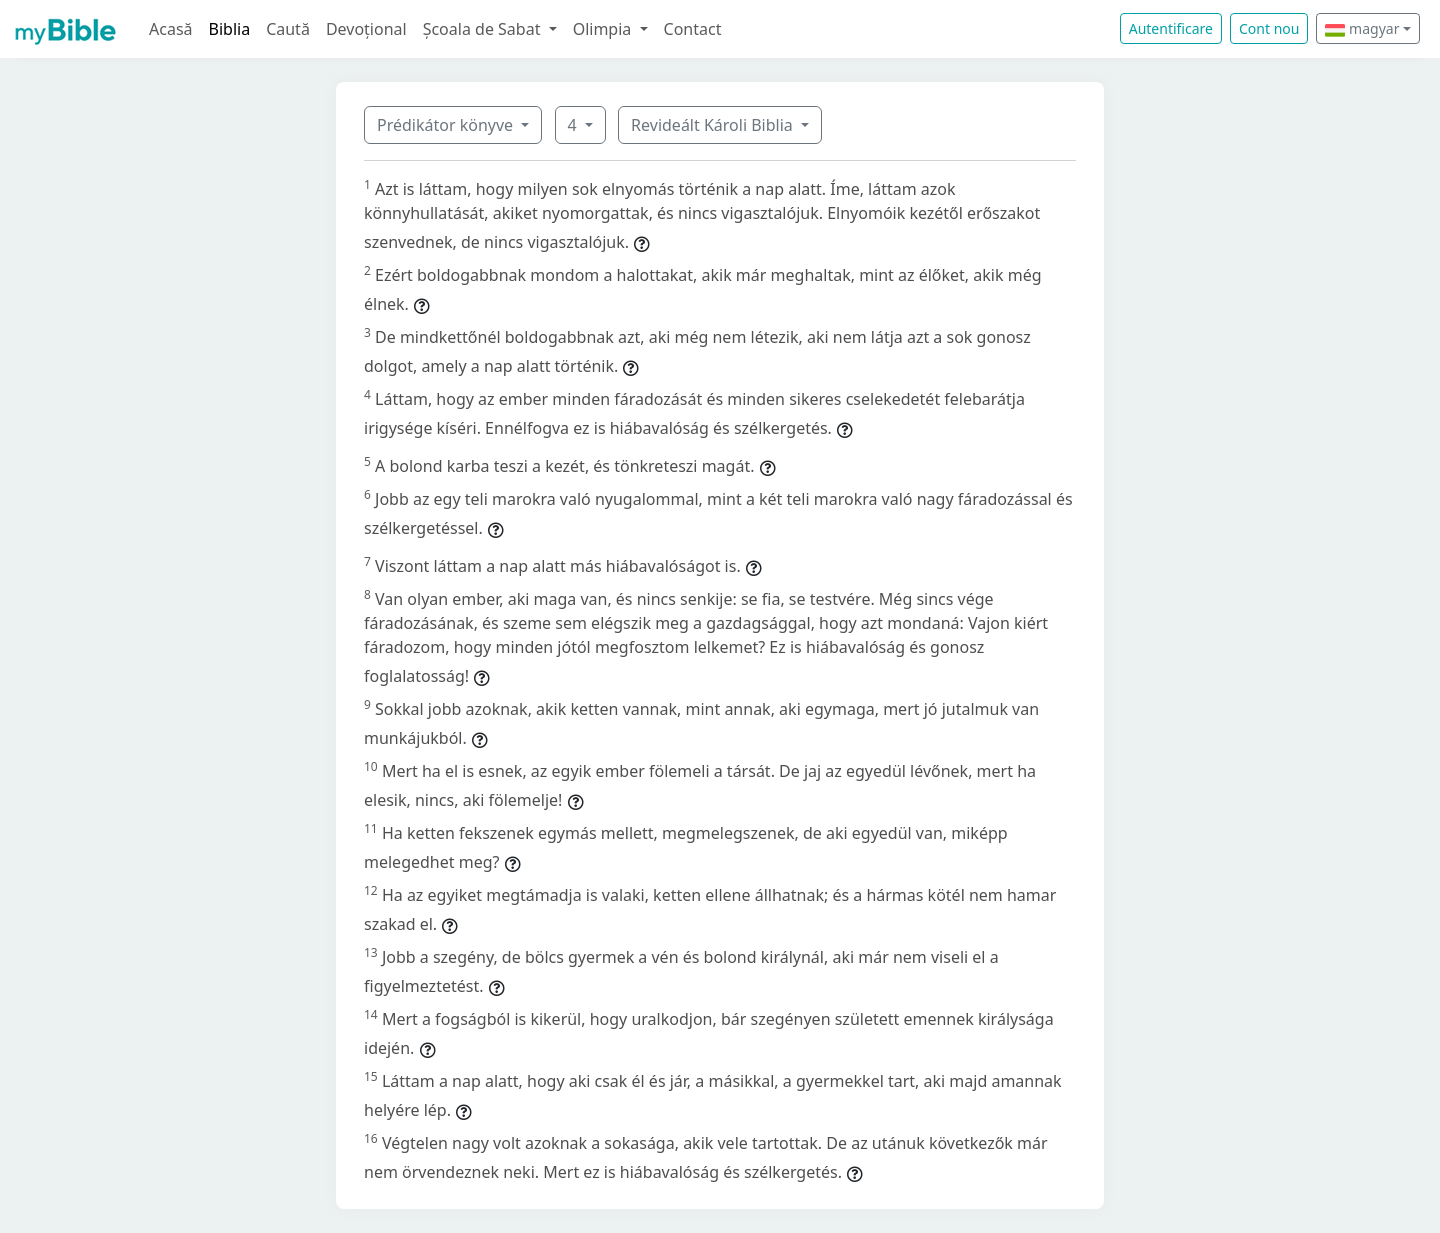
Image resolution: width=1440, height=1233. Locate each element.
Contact (693, 29)
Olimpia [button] (604, 29)
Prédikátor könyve (447, 125)
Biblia (230, 29)
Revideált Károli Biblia (714, 125)
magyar (1362, 28)
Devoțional (366, 29)
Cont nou (1269, 28)
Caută (288, 29)
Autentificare (1171, 28)
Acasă (171, 29)
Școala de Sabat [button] (484, 29)
